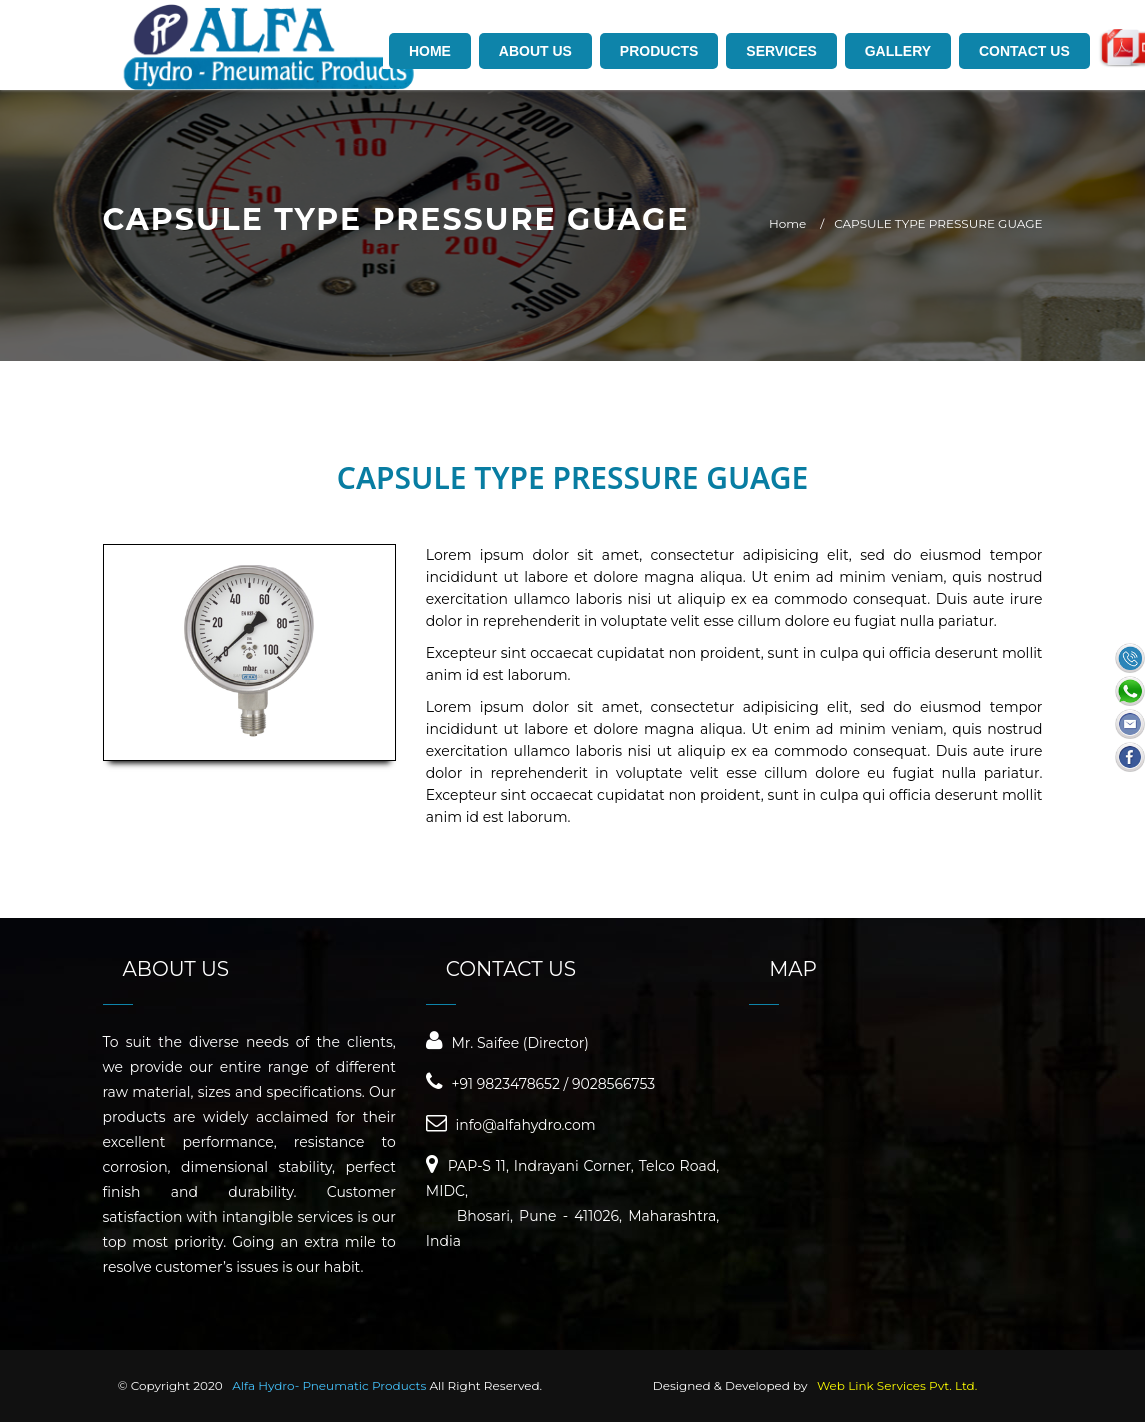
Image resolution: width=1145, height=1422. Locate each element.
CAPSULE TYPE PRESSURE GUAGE (938, 223)
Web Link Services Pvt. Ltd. (897, 1385)
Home (787, 223)
